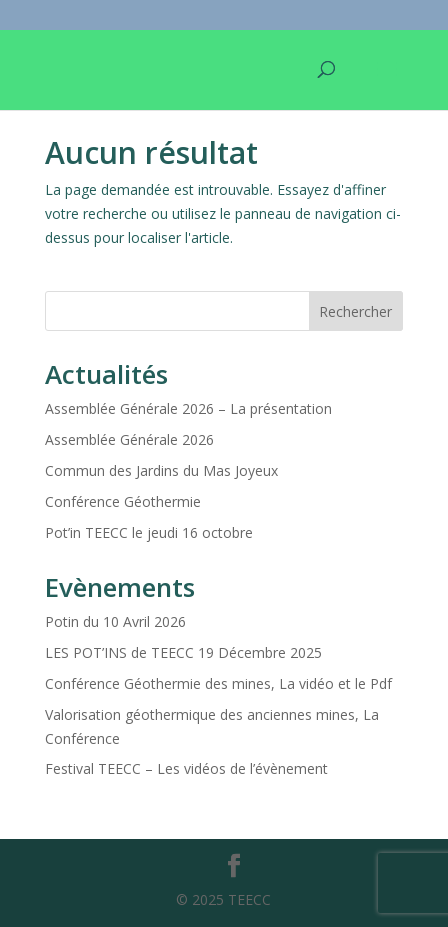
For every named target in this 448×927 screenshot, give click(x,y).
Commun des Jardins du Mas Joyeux (161, 470)
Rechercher (355, 311)
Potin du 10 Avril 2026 (115, 621)
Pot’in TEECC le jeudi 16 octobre (149, 532)
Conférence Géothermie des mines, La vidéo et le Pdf (218, 683)
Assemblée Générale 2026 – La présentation (188, 408)
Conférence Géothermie (123, 501)
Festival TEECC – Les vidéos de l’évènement (186, 768)
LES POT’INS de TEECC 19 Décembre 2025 (183, 652)
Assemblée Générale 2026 (129, 439)
